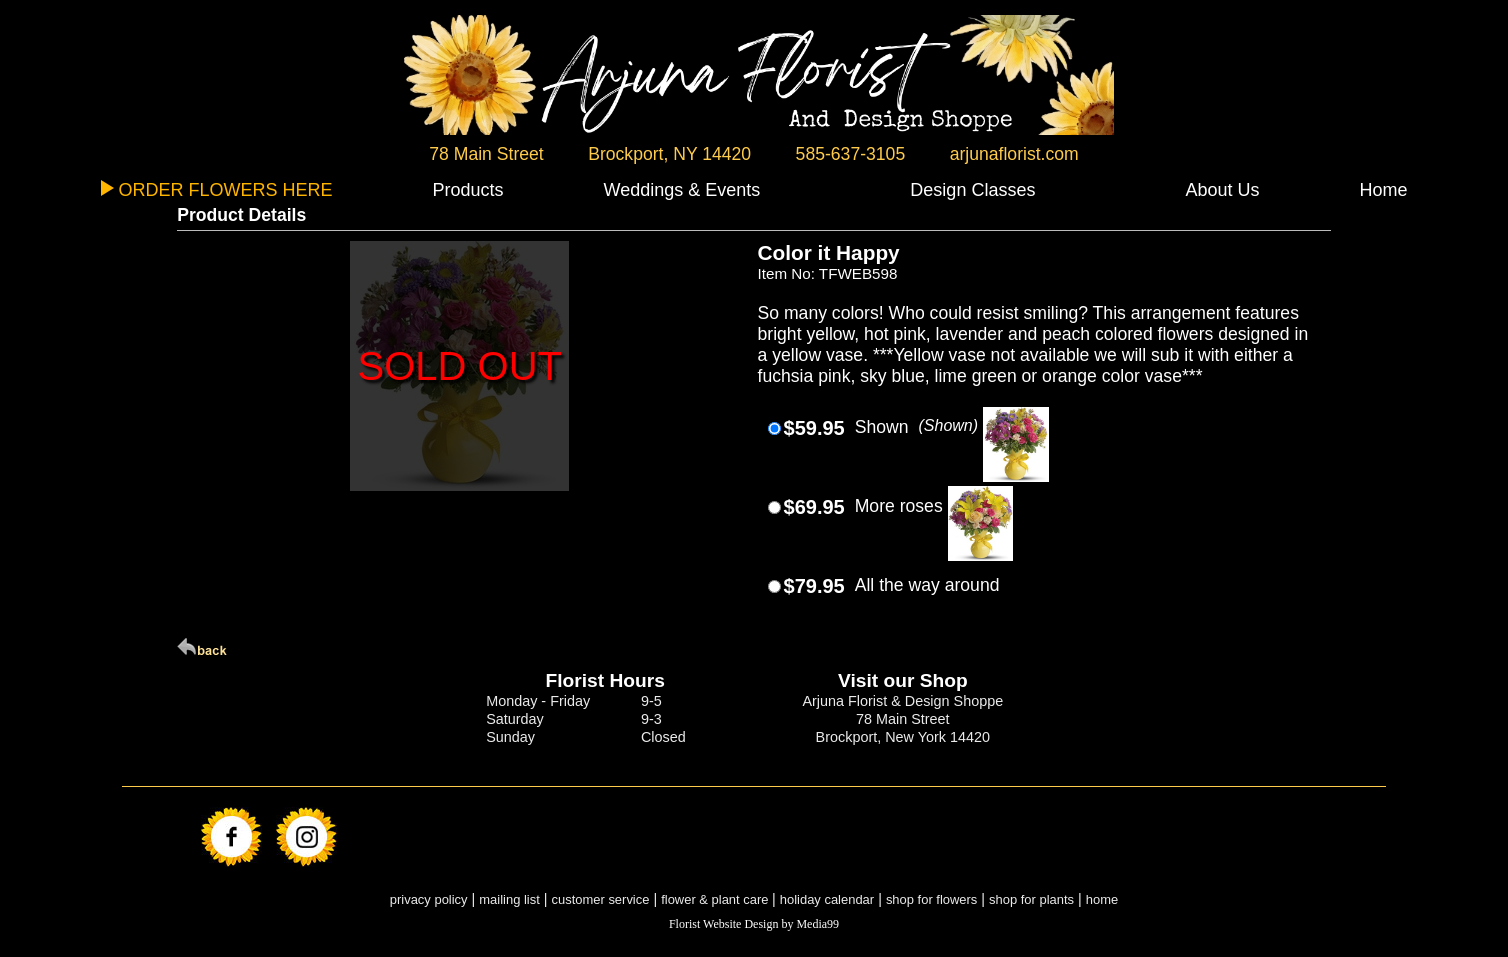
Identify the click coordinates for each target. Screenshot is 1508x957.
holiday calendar (827, 899)
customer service (601, 899)
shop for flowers (931, 899)
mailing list (509, 899)
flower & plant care (716, 899)
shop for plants (1031, 899)
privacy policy (429, 899)
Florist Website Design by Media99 (754, 924)
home (1102, 899)
